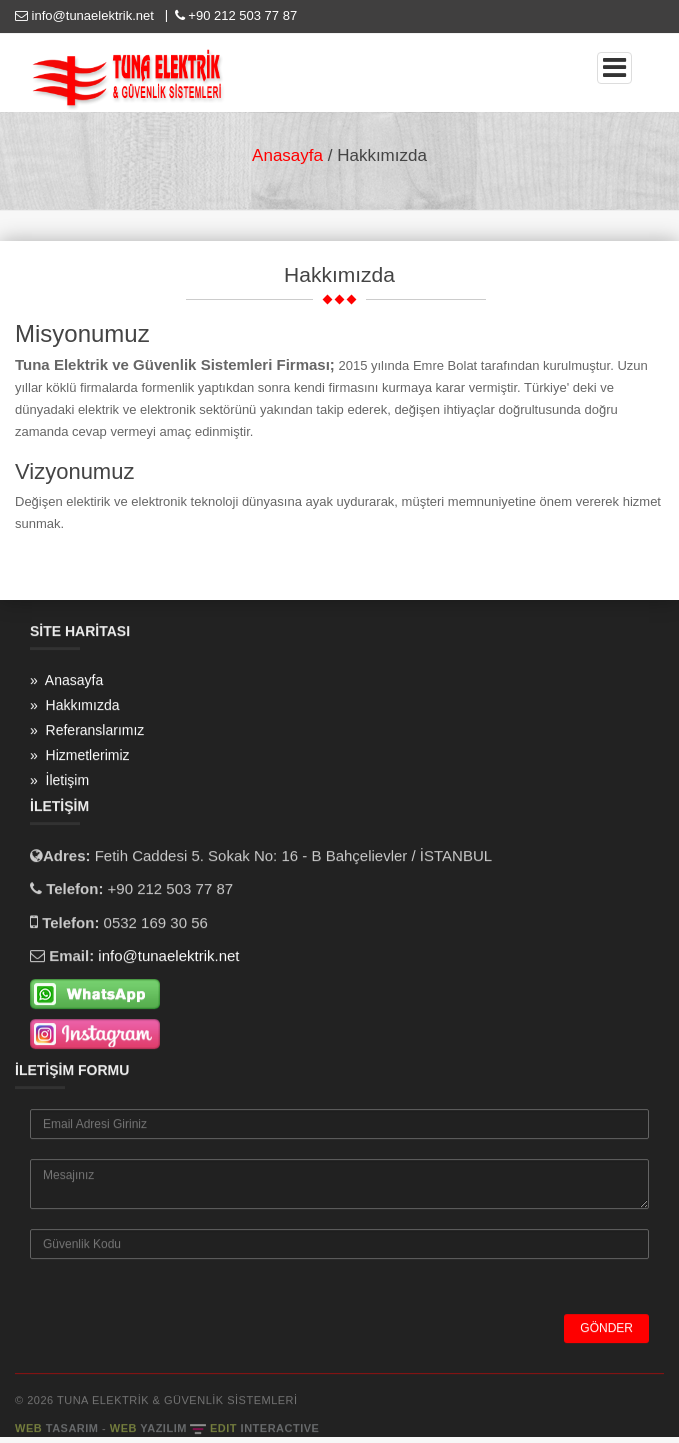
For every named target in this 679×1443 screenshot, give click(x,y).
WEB (58, 1429)
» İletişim (59, 781)
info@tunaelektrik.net (86, 15)
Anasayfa (287, 155)
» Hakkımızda (74, 706)
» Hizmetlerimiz (80, 756)
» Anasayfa (66, 681)
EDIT (264, 1429)
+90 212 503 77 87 (234, 15)
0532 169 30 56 (156, 923)
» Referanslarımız (87, 731)
